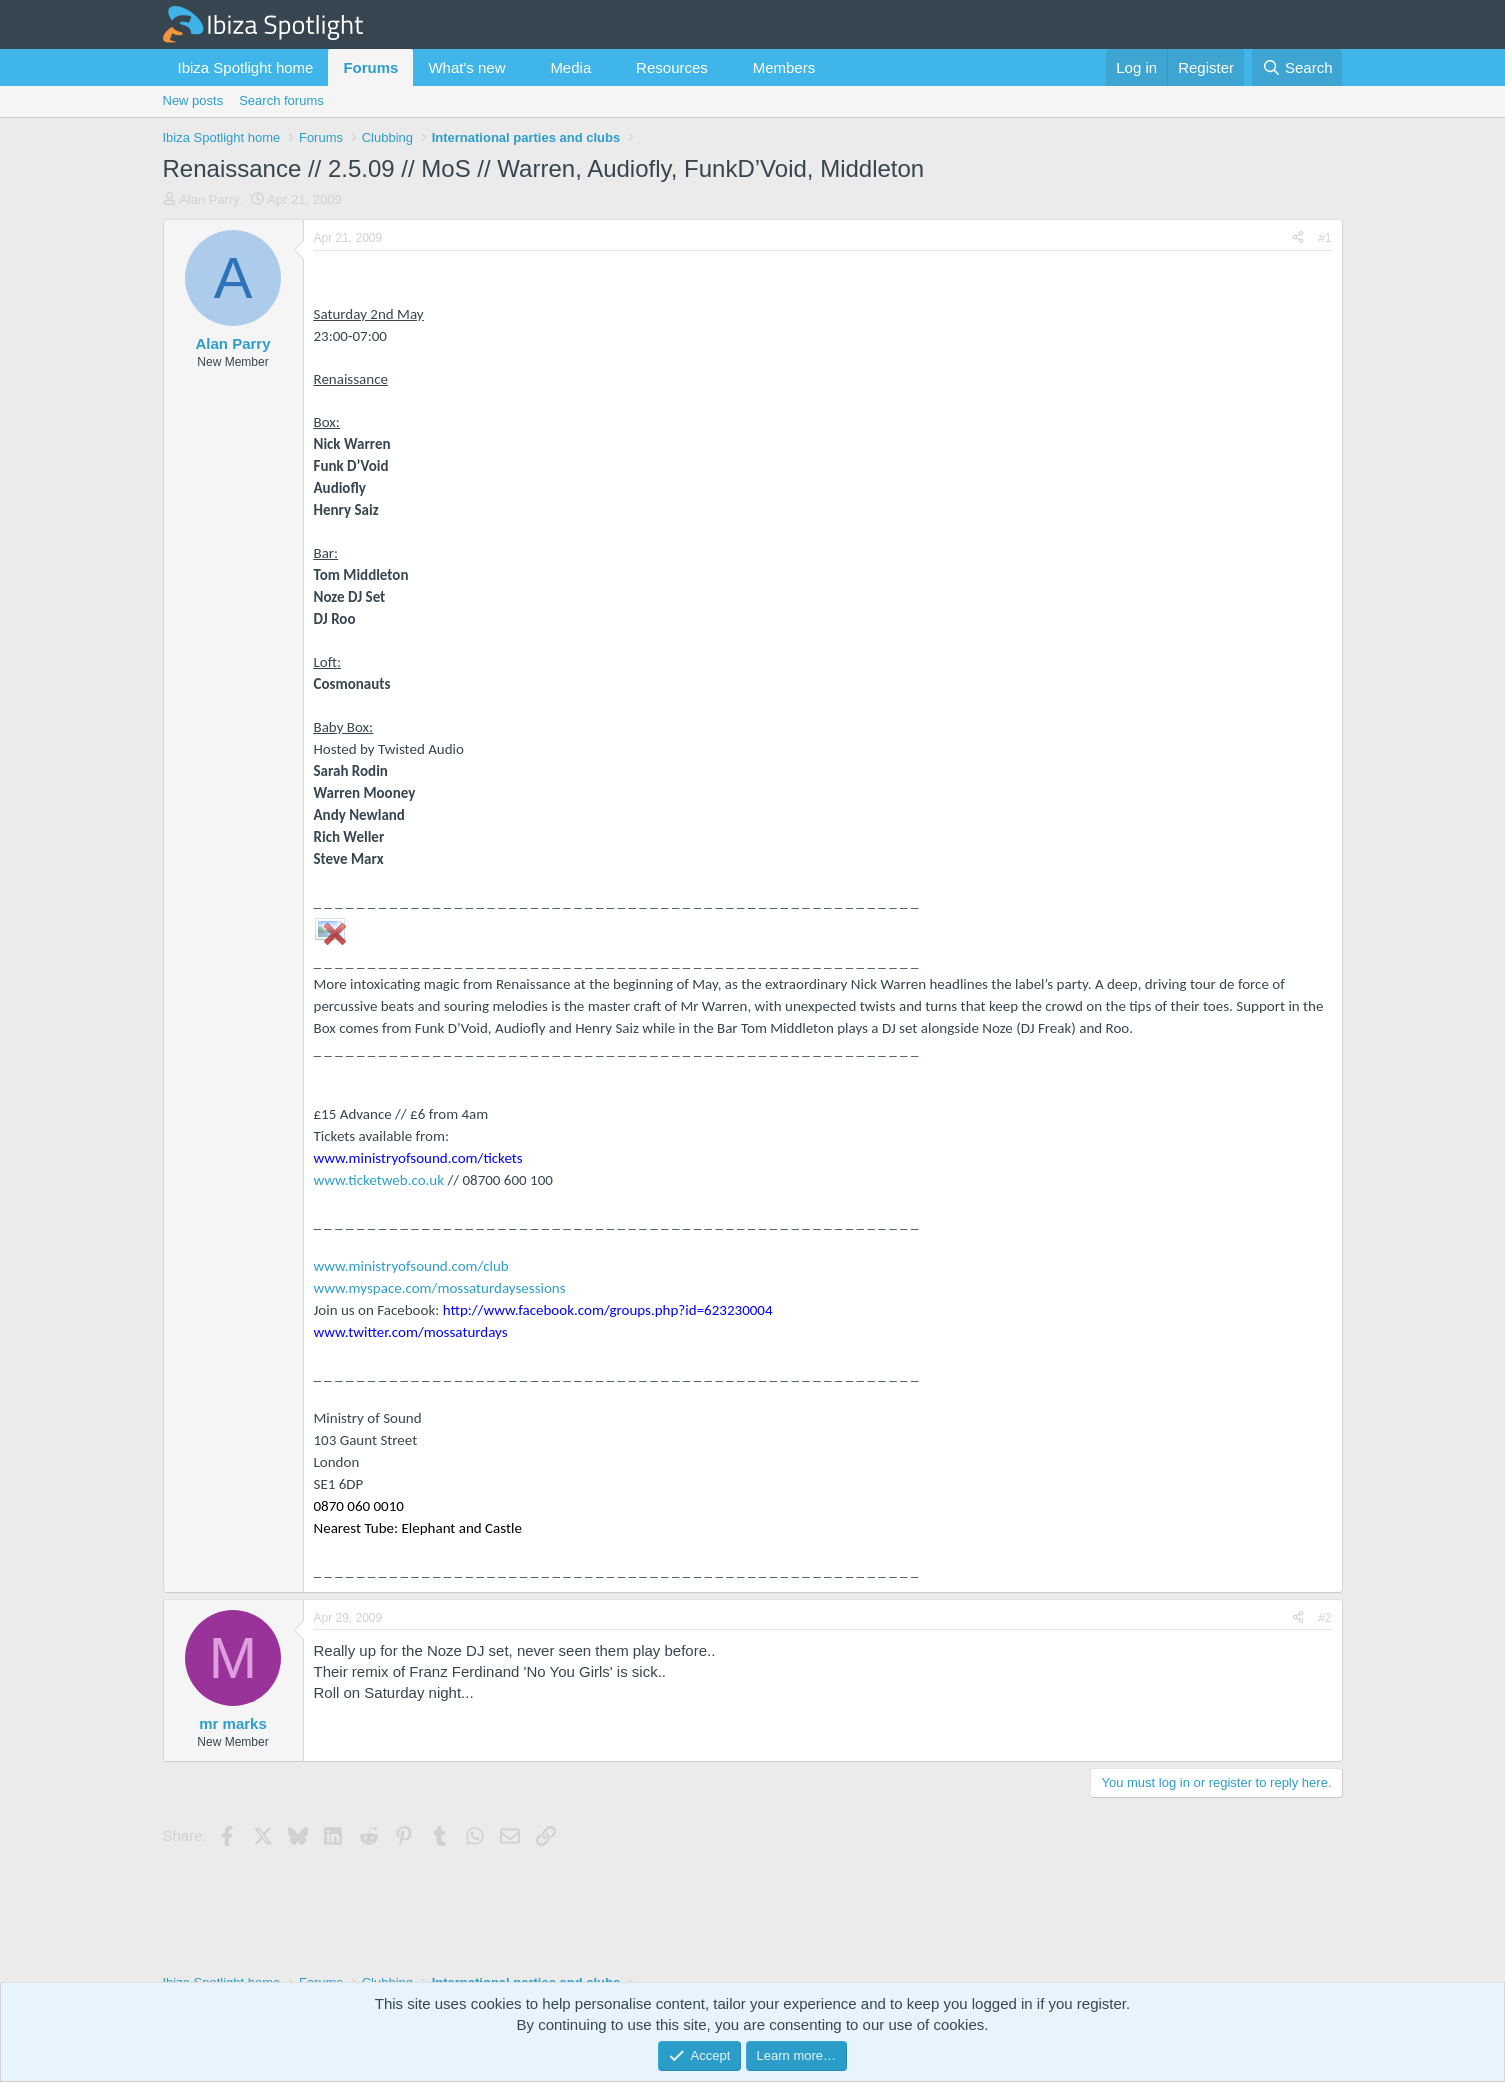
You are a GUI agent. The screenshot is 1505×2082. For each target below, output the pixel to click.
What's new (466, 67)
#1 (1324, 238)
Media (570, 67)
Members (784, 67)
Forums (370, 67)
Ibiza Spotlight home (246, 67)
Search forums (281, 100)
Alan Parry (209, 199)
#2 (1324, 1618)
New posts (193, 100)
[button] (521, 67)
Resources (672, 67)
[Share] (1298, 238)
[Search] (1297, 67)
